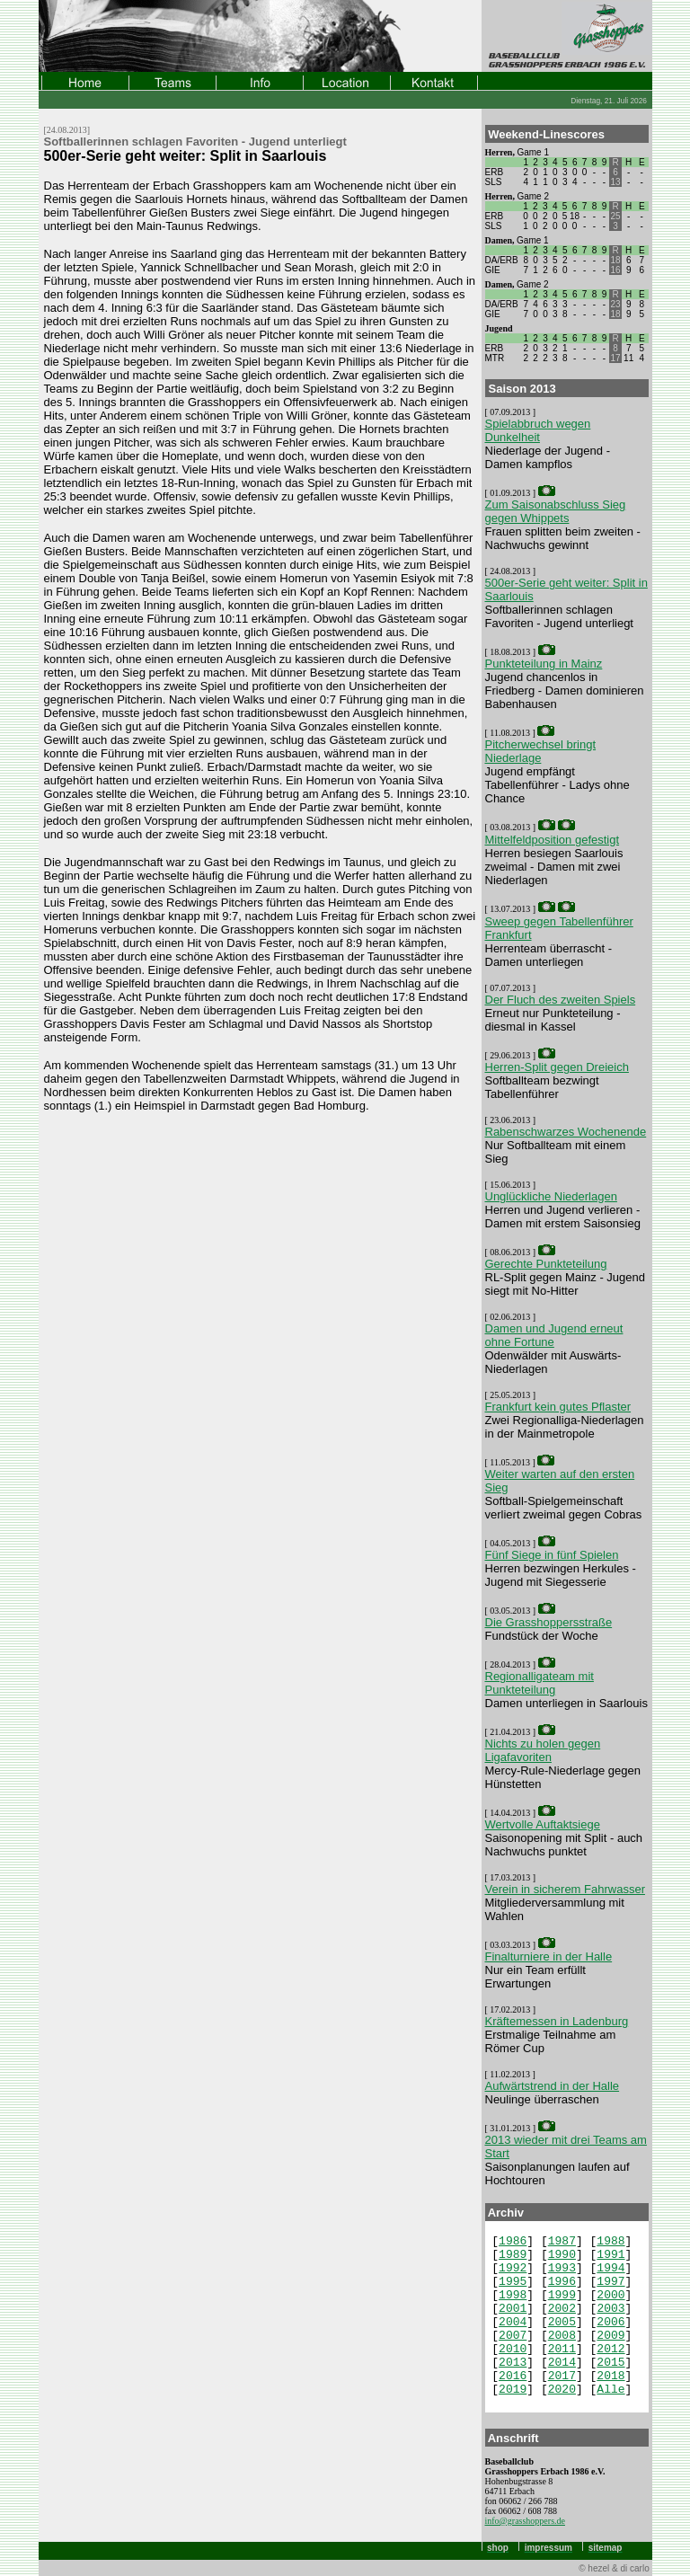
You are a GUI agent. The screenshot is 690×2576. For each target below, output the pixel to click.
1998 (512, 2295)
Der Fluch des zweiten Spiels (560, 999)
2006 (610, 2322)
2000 (610, 2295)
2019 (512, 2389)
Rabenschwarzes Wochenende (566, 1131)
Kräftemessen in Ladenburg (557, 2021)
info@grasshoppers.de (525, 2521)
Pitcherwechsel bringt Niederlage (541, 751)
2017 (562, 2376)
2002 (562, 2308)
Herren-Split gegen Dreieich (557, 1067)
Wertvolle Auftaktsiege (542, 1824)
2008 (562, 2335)
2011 (562, 2349)
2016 (512, 2376)
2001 (512, 2308)
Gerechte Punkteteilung (546, 1263)
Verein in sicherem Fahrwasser (565, 1889)
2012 (610, 2349)
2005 (562, 2322)
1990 (562, 2255)
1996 (562, 2281)
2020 (562, 2389)
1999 (562, 2295)
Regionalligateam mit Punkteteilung (539, 1682)
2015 (610, 2362)
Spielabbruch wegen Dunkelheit (538, 430)
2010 (512, 2349)
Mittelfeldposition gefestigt (552, 839)
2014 (562, 2362)
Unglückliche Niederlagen (551, 1196)
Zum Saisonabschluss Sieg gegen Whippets (555, 511)
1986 (512, 2241)
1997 (610, 2281)
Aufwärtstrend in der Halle (552, 2086)
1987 (562, 2241)
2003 (610, 2308)
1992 (512, 2268)
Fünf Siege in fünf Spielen (552, 1555)
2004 (512, 2322)
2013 (512, 2362)
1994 (610, 2268)
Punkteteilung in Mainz (544, 663)
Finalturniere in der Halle (549, 1956)
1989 (512, 2255)
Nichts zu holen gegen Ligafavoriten (543, 1750)
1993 (562, 2268)
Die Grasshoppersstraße (549, 1622)
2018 (610, 2376)
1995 (512, 2281)
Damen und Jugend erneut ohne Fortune (554, 1335)
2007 (512, 2335)
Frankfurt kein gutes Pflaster (558, 1406)
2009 (610, 2335)
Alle (610, 2389)
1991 (610, 2255)
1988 (610, 2241)
